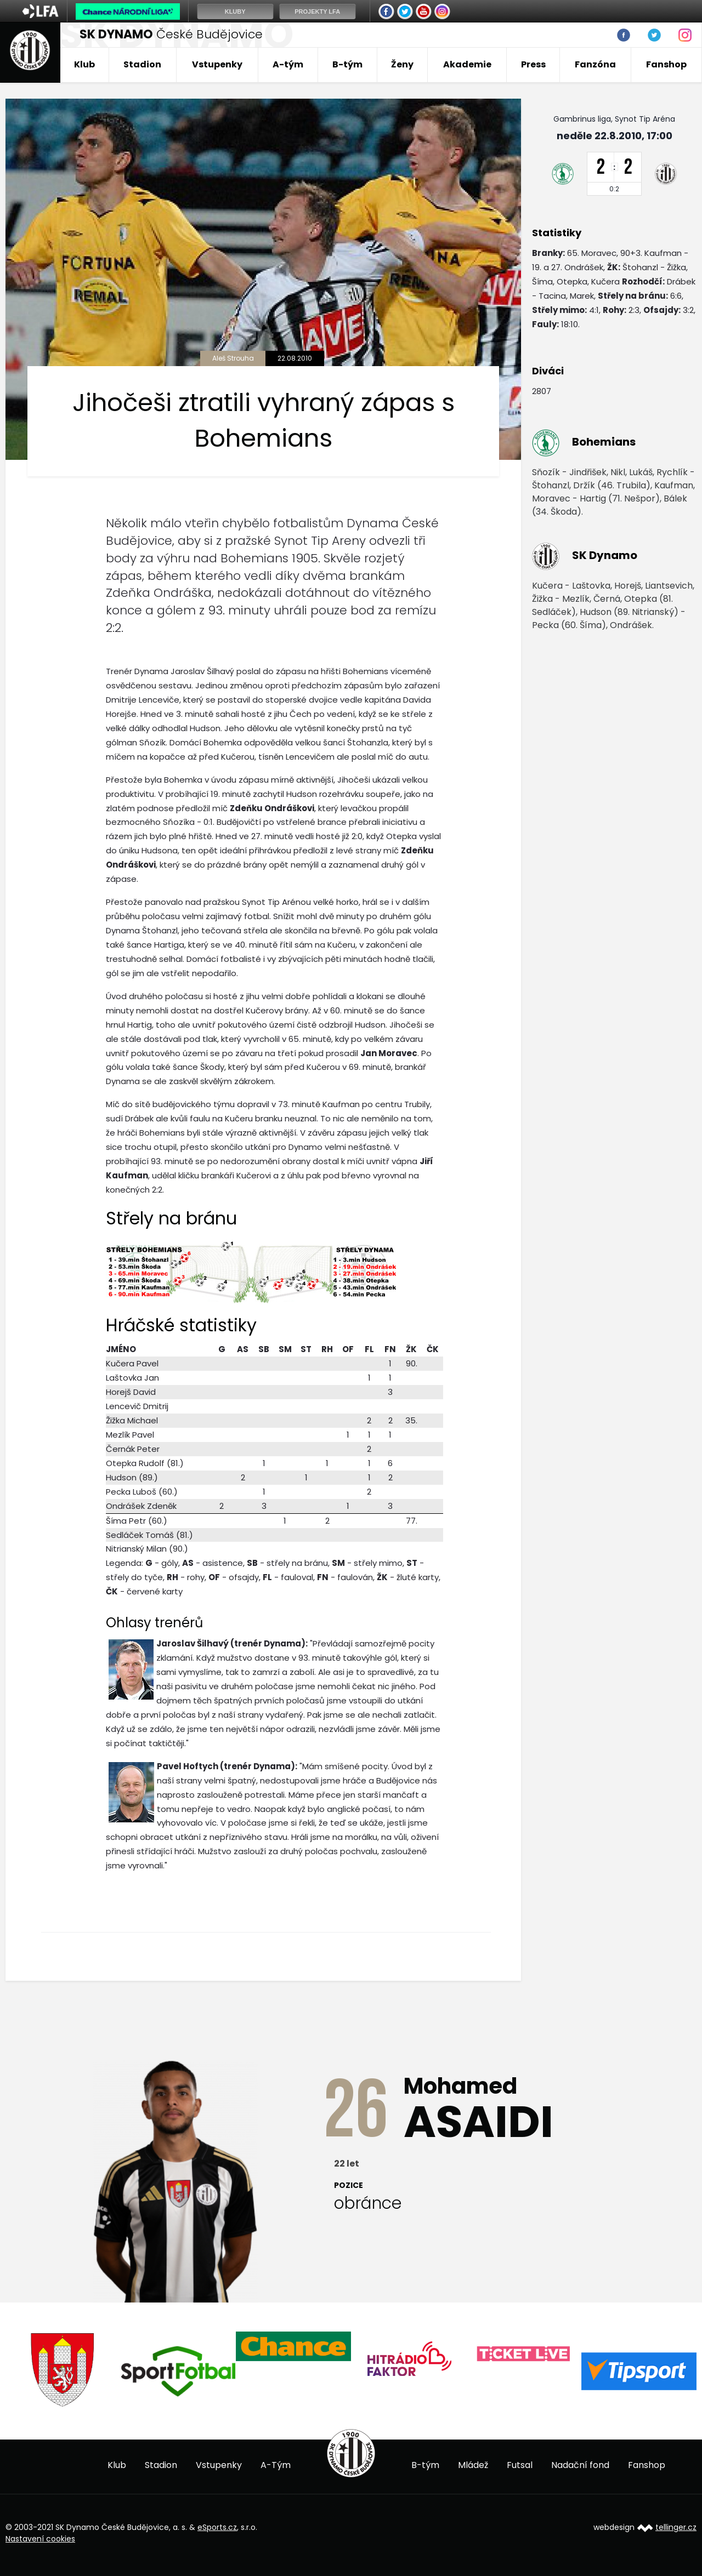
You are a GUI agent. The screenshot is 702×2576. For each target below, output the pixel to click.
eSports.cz (217, 2527)
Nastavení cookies (40, 2538)
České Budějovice (171, 34)
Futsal (520, 2465)
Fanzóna (595, 64)
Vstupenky (217, 64)
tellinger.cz (676, 2527)
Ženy (402, 64)
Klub (84, 64)
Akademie (467, 64)
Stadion (142, 64)
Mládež (473, 2465)
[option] (63, 2370)
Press (533, 64)
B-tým (347, 64)
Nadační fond (580, 2465)
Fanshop (666, 64)
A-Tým (276, 2465)
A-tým (288, 64)
